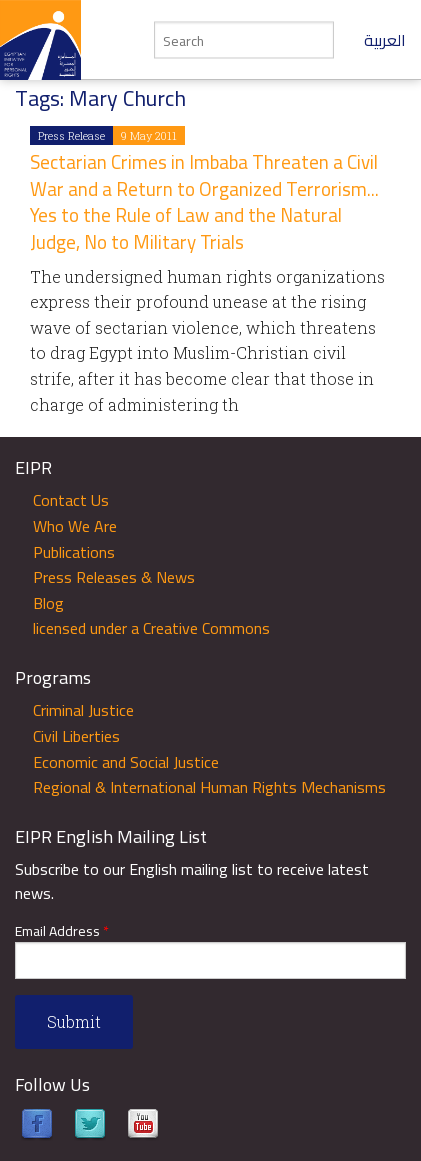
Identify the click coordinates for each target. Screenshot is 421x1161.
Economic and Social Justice (126, 762)
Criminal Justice (83, 710)
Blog (48, 603)
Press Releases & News (114, 577)
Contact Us (71, 500)
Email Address (62, 931)
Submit (74, 1021)
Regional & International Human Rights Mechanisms (209, 787)
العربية (385, 40)
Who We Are (75, 526)
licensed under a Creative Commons (151, 628)
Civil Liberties (76, 736)
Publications (74, 552)
